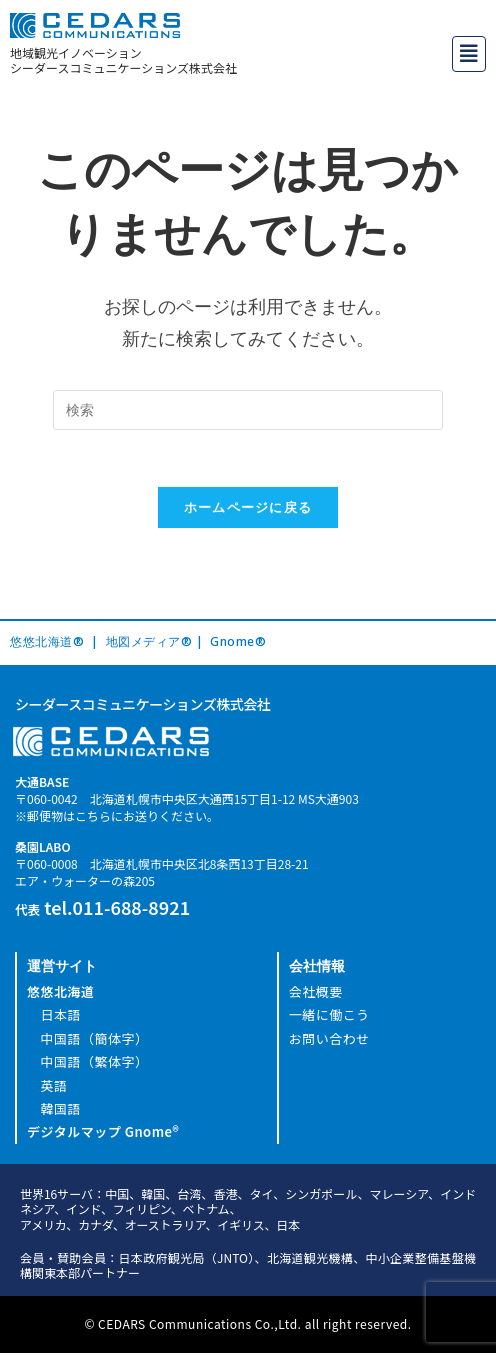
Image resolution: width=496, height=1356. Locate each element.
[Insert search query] (248, 410)
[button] (469, 54)
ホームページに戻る (248, 511)
